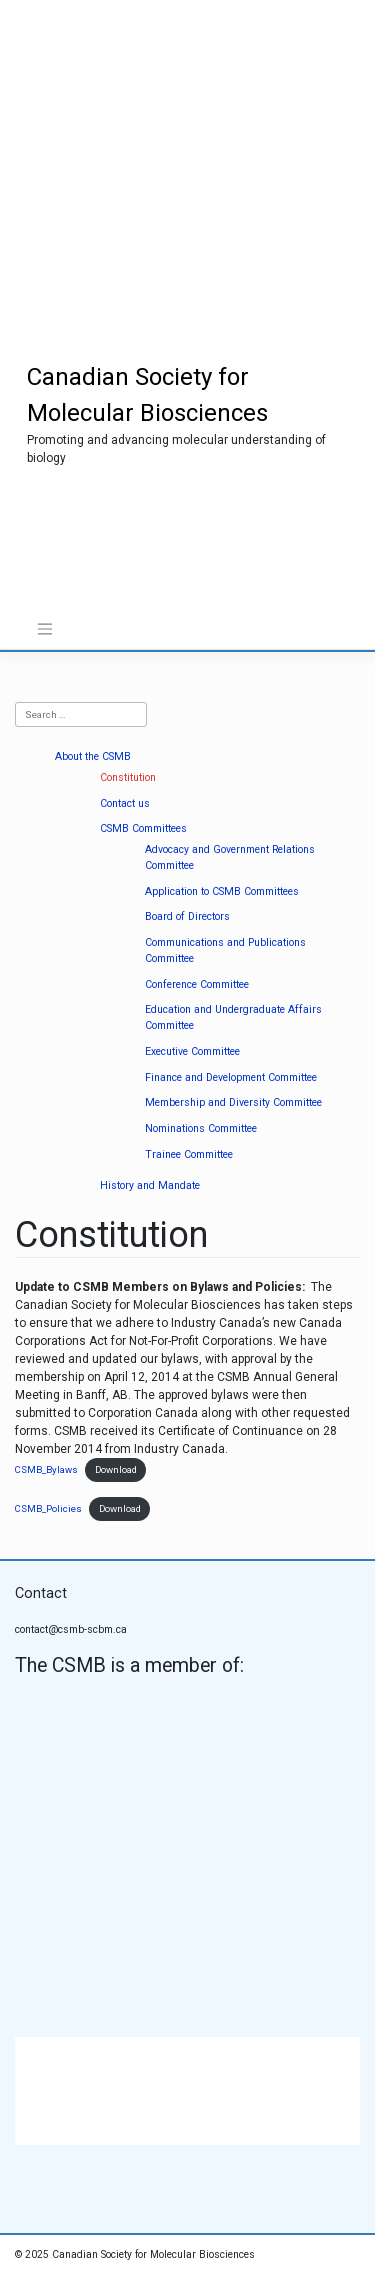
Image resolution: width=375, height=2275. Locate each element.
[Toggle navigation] (45, 629)
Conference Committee (197, 984)
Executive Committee (192, 1051)
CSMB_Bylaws (46, 1469)
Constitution (128, 777)
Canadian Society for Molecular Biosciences (153, 2254)
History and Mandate (150, 1185)
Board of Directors (187, 916)
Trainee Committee (189, 1154)
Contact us (125, 803)
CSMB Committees (143, 828)
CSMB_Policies (48, 1508)
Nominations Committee (201, 1128)
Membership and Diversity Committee (233, 1102)
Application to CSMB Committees (222, 891)
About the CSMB (93, 756)
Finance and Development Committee (231, 1077)
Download (116, 1469)
